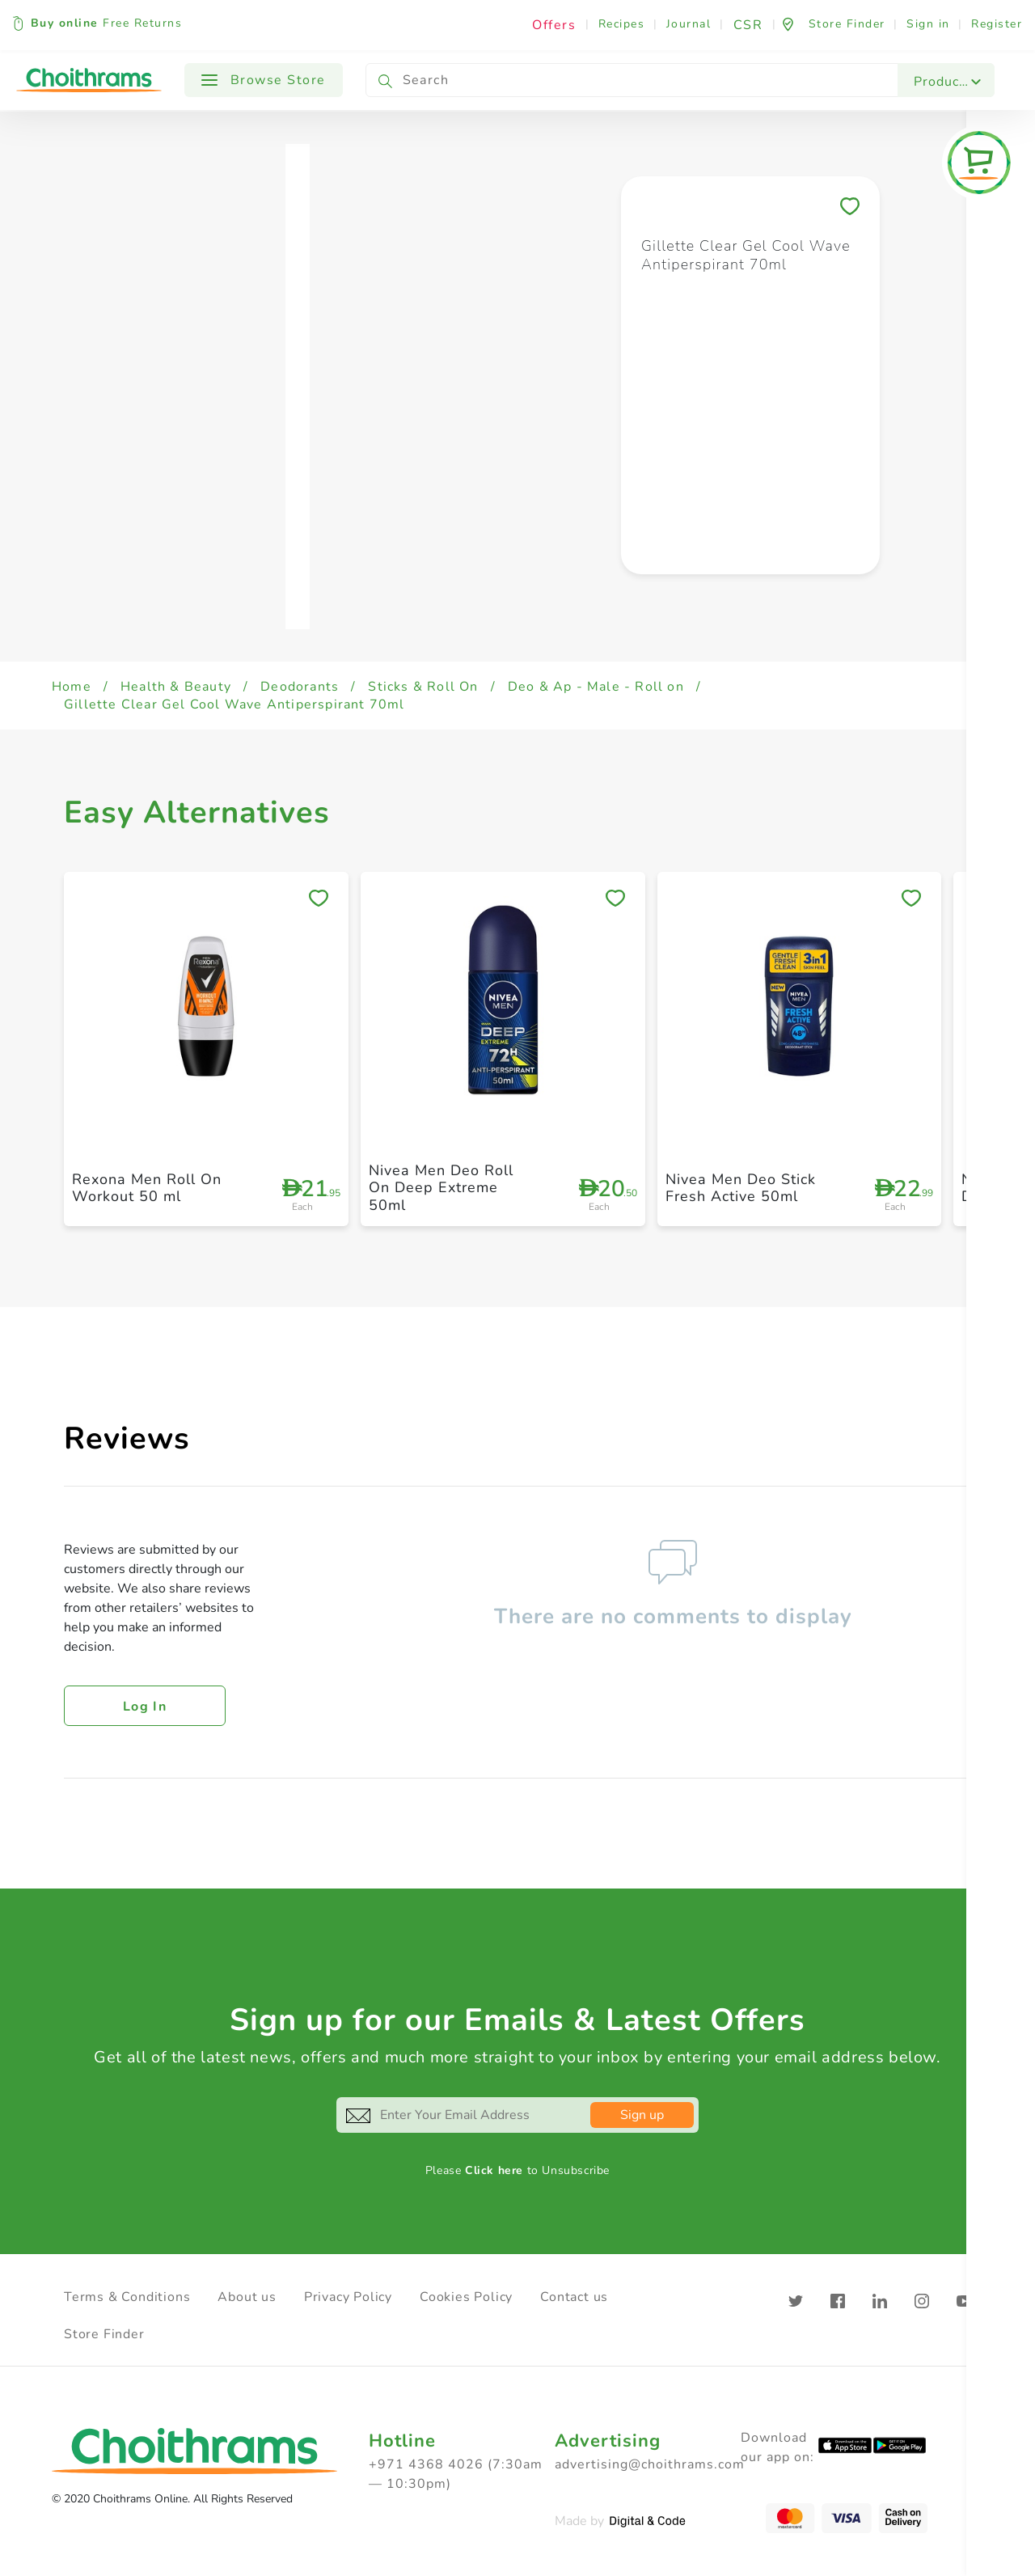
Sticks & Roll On (423, 687)
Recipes (621, 24)
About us (247, 2297)
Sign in (928, 24)
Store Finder (104, 2334)
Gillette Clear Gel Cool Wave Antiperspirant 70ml (234, 704)
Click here (494, 2170)
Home (71, 687)
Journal (689, 24)
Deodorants (299, 687)
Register (996, 24)
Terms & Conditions (127, 2297)
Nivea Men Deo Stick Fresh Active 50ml (740, 1188)
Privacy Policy (348, 2297)
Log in (145, 1706)
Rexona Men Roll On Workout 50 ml (147, 1188)
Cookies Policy (466, 2297)
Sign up (642, 2115)
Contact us (574, 2297)
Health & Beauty (175, 687)
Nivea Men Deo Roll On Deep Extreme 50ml (441, 1188)
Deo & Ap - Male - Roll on (596, 687)
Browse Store (263, 80)
